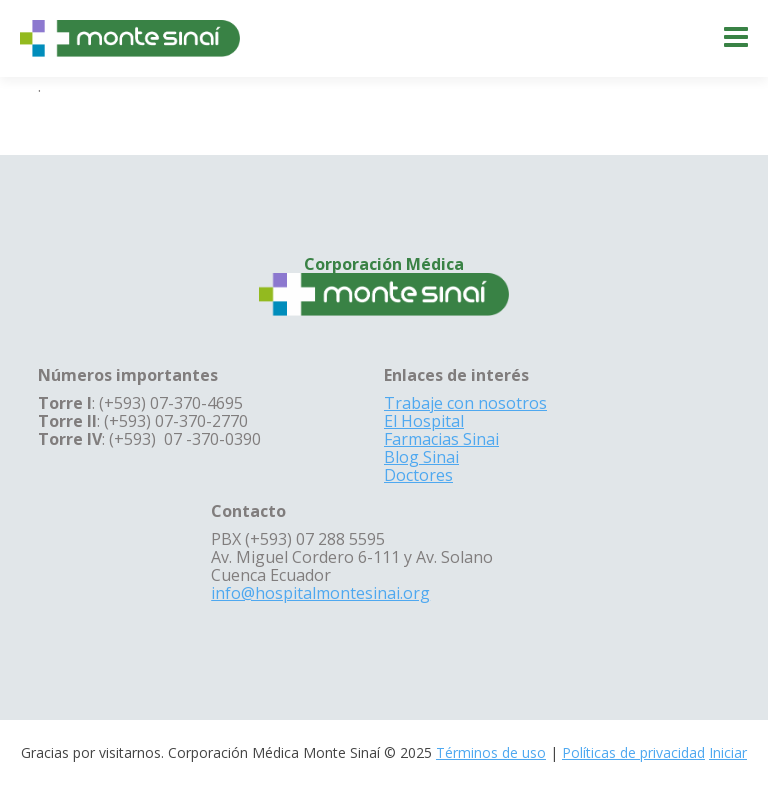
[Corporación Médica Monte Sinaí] (130, 37)
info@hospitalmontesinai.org (320, 593)
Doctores (418, 475)
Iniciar (728, 752)
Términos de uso (491, 752)
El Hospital (424, 421)
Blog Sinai (421, 457)
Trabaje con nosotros (465, 403)
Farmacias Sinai (441, 439)
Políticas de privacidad (633, 752)
